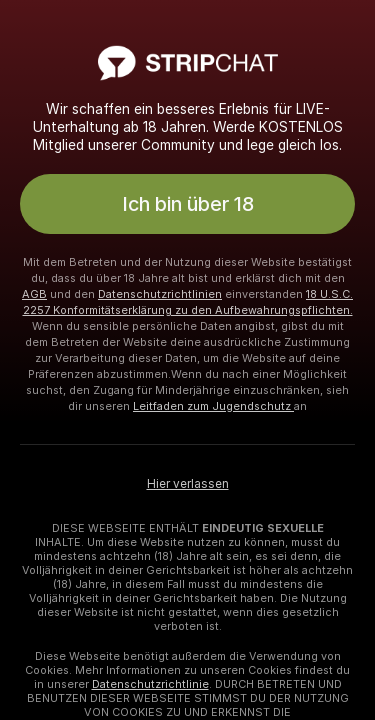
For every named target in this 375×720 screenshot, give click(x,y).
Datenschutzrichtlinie (150, 684)
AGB (34, 294)
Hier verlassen (188, 484)
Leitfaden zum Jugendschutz (213, 406)
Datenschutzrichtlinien (160, 294)
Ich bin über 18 (188, 204)
